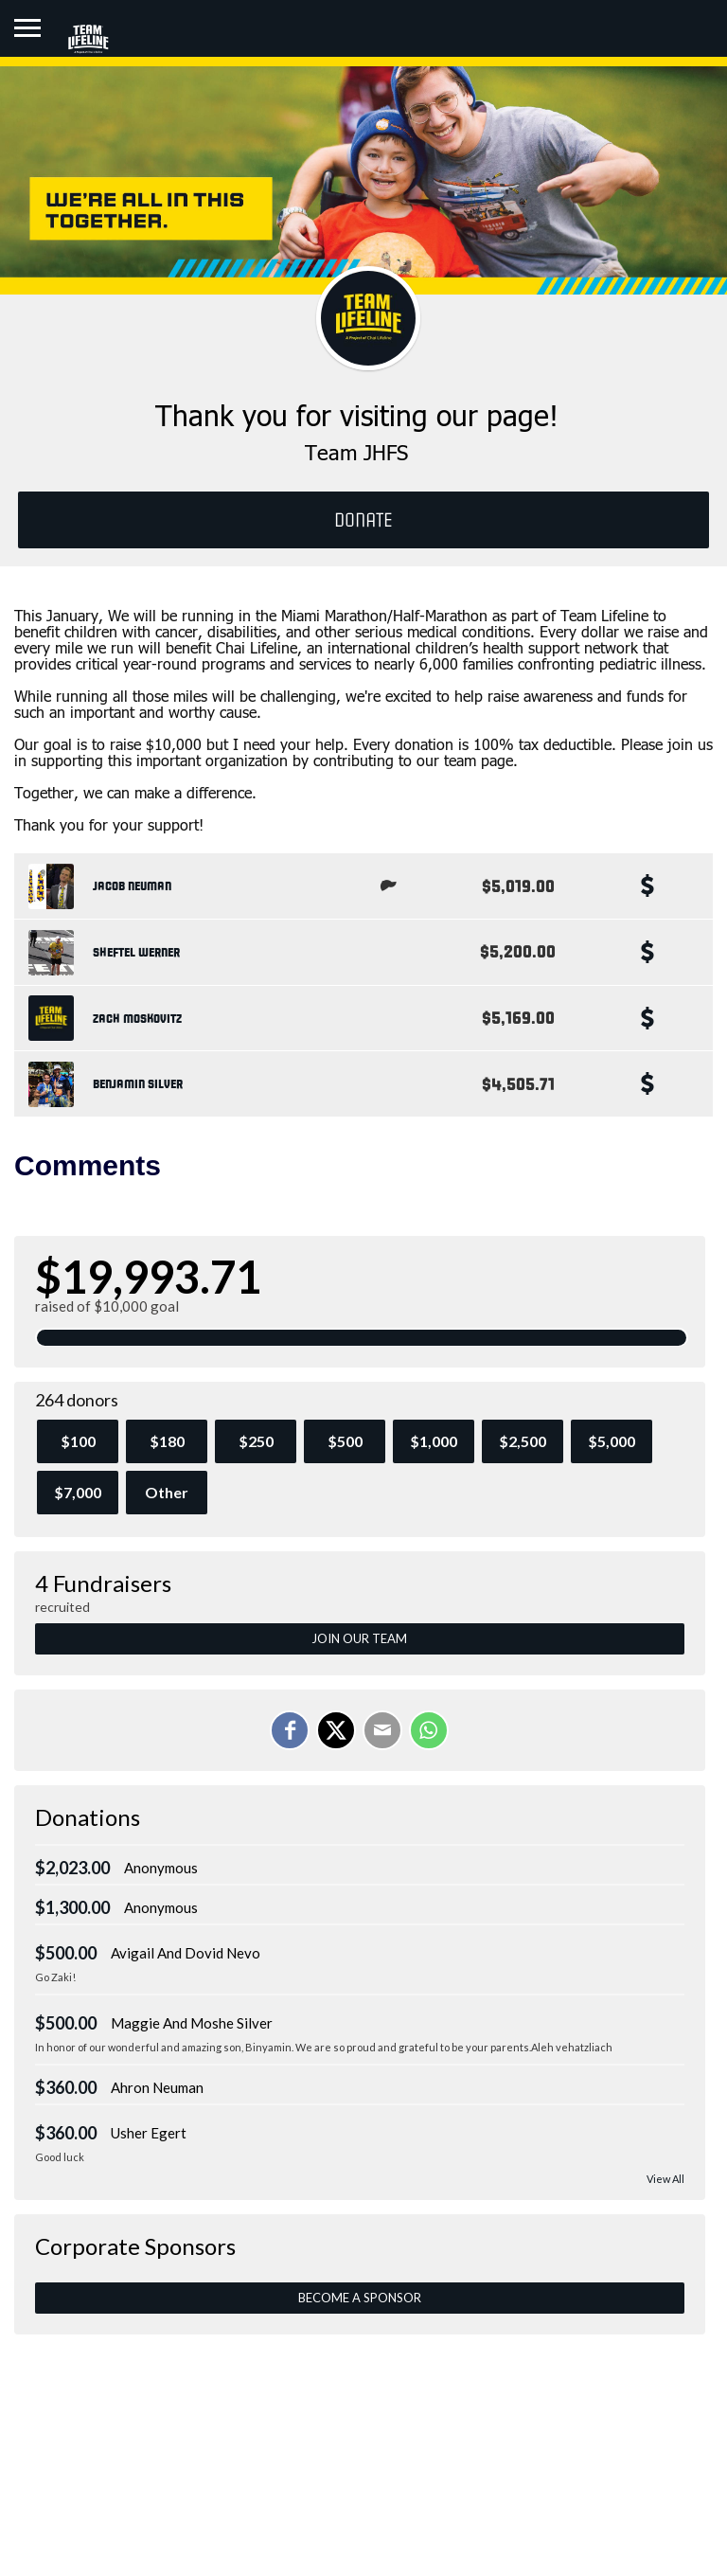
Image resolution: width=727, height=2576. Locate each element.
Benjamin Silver (138, 1084)
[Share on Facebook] (290, 1730)
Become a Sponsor (359, 2297)
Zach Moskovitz (137, 1019)
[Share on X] (336, 1730)
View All (665, 2179)
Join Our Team (359, 1638)
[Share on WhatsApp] (429, 1730)
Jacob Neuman (132, 886)
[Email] (382, 1730)
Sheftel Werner (136, 952)
